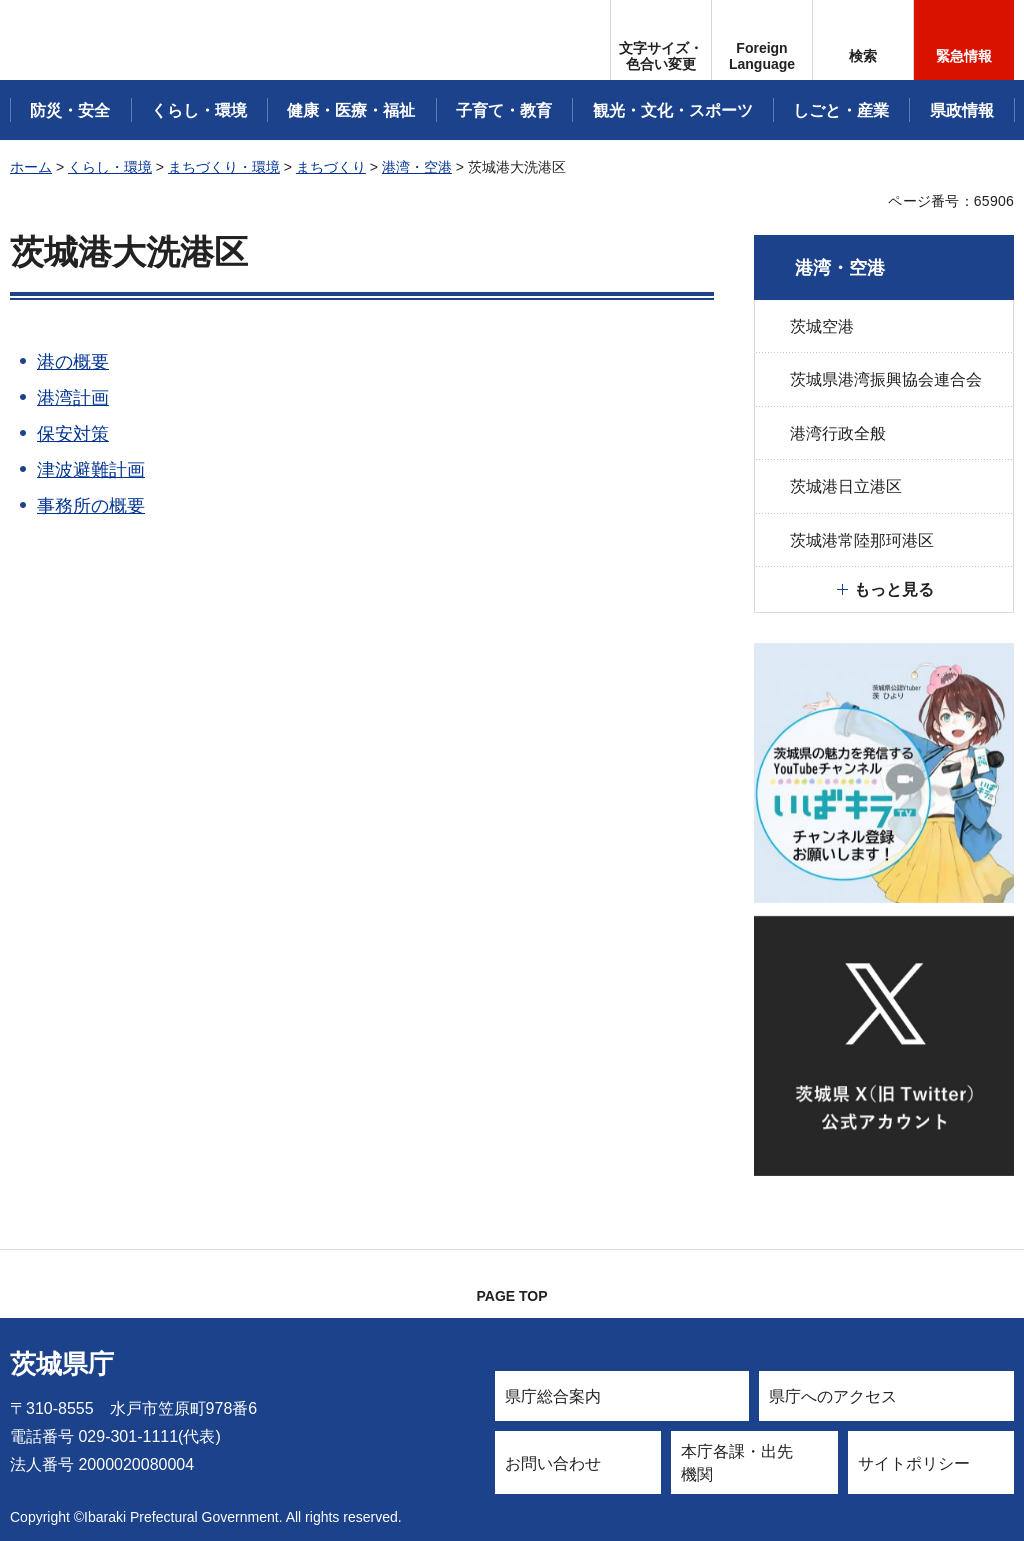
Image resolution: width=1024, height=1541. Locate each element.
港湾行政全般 (838, 433)
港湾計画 (73, 398)
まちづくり (331, 167)
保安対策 (73, 434)
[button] (762, 40)
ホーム (31, 167)
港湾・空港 (417, 167)
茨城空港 (822, 326)
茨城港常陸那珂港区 (862, 540)
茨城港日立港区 (846, 486)
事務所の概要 (91, 506)
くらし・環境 (110, 167)
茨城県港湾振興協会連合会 (886, 379)
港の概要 (73, 362)
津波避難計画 (91, 470)
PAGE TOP (511, 1296)
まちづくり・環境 (224, 167)
